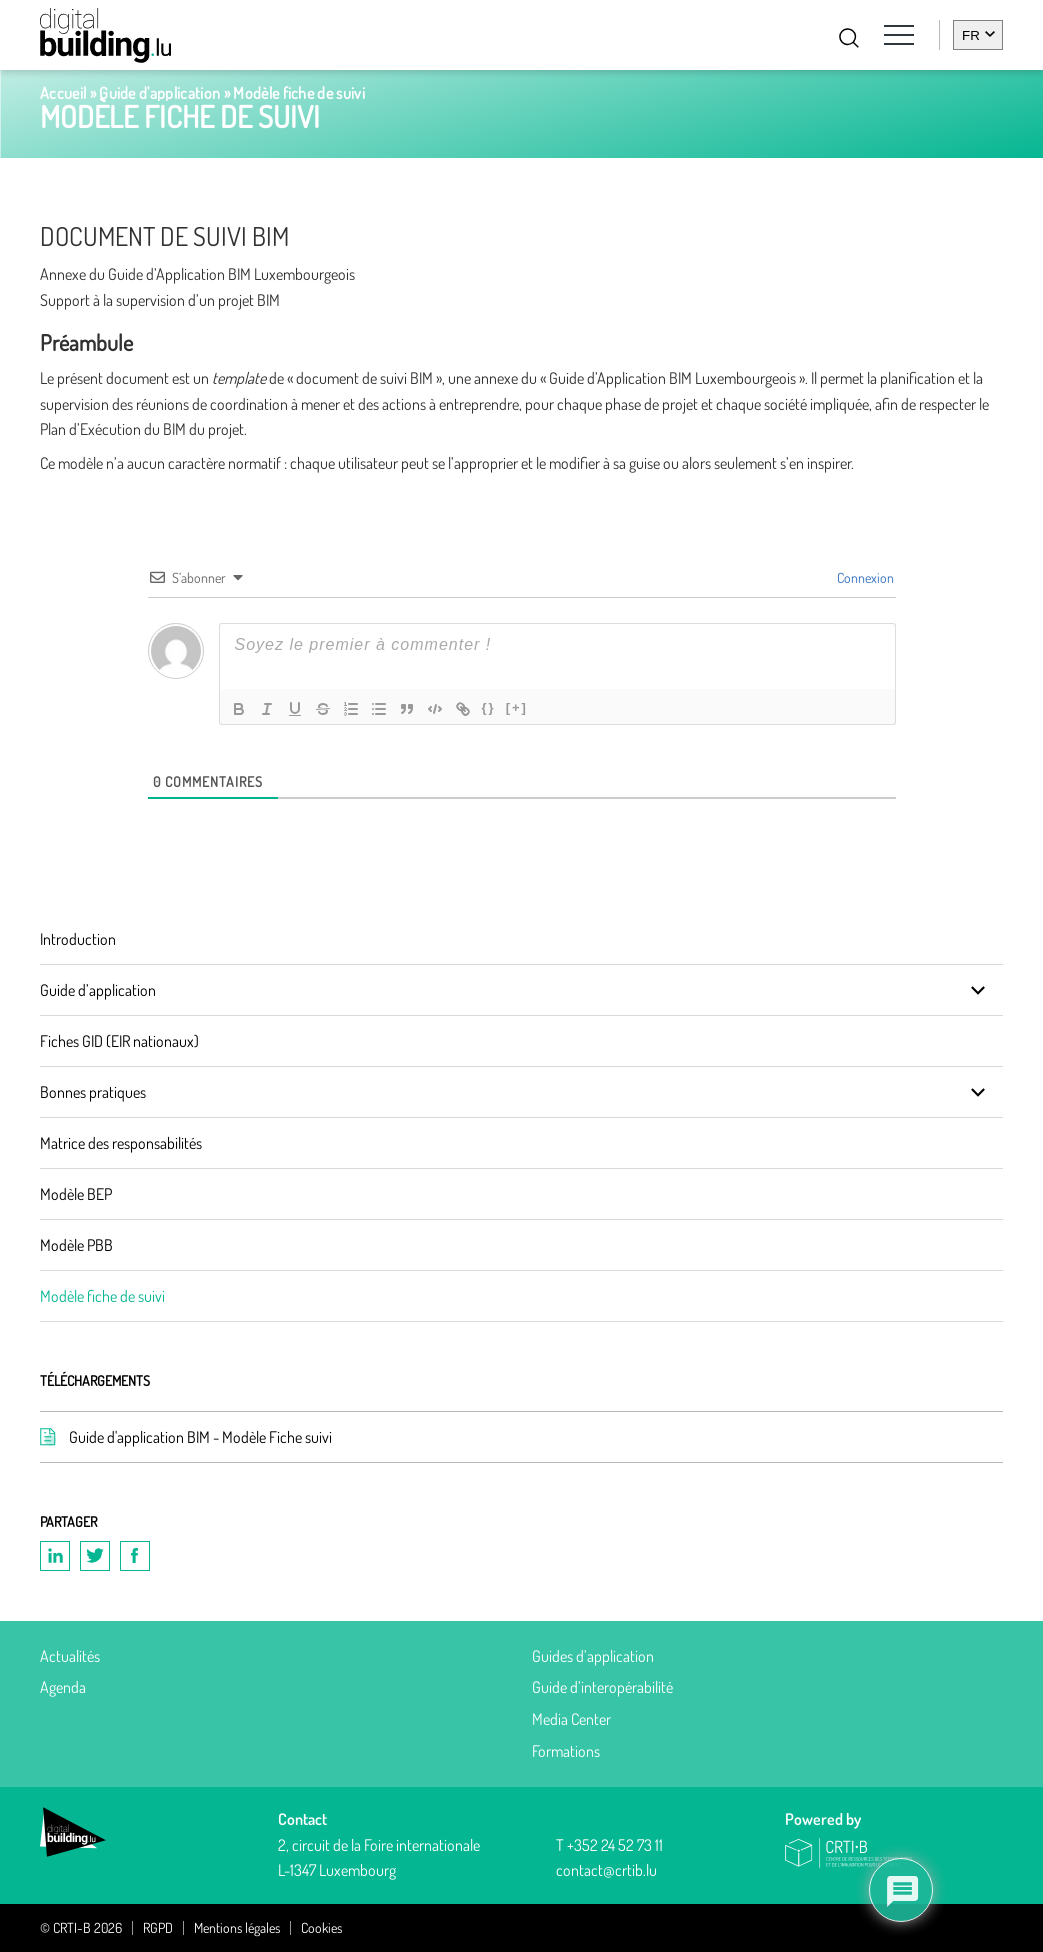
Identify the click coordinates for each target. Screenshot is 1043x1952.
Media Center (571, 1719)
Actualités (70, 1656)
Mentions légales (237, 1928)
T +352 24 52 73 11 (609, 1845)
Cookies (321, 1928)
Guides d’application (593, 1656)
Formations (566, 1751)
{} (489, 707)
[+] (517, 707)
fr (971, 35)
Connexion (864, 577)
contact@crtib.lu (606, 1870)
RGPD (158, 1928)
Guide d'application (159, 93)
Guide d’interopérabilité (602, 1687)
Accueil (63, 93)
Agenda (63, 1687)
